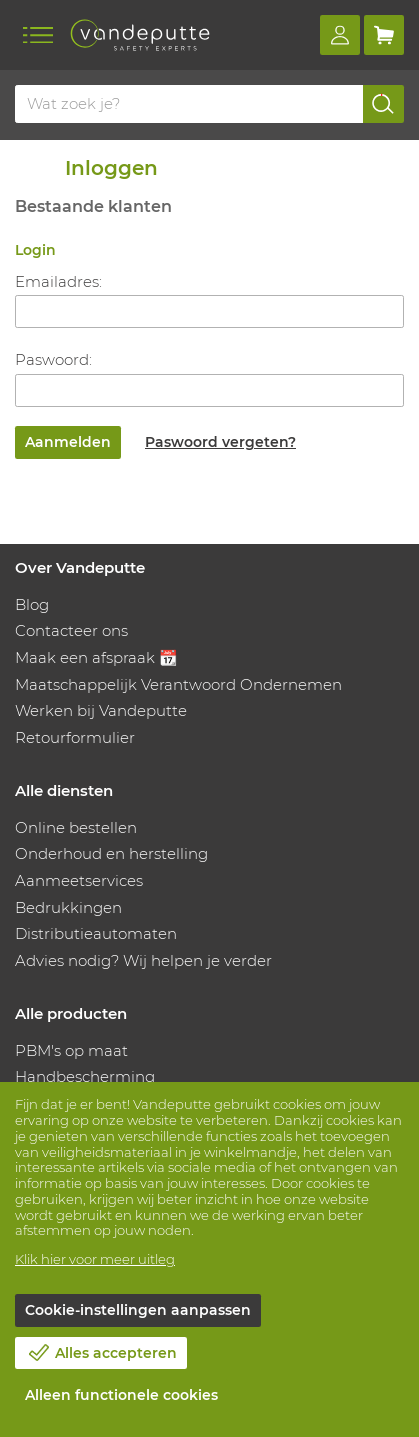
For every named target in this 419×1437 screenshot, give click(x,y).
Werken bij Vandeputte (101, 710)
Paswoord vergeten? (220, 442)
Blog (32, 604)
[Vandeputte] (140, 35)
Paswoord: (53, 359)
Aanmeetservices (79, 880)
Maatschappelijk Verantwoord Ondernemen (178, 684)
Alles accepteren (116, 1353)
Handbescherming (85, 1076)
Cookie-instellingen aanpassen (138, 1310)
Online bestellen (76, 827)
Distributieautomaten (96, 933)
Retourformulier (75, 737)
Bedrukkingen (68, 907)
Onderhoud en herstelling (111, 853)
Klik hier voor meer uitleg (95, 1259)
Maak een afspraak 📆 (96, 657)
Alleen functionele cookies (121, 1395)
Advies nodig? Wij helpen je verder (143, 960)
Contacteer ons (71, 630)
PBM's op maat (71, 1050)
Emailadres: (58, 281)
